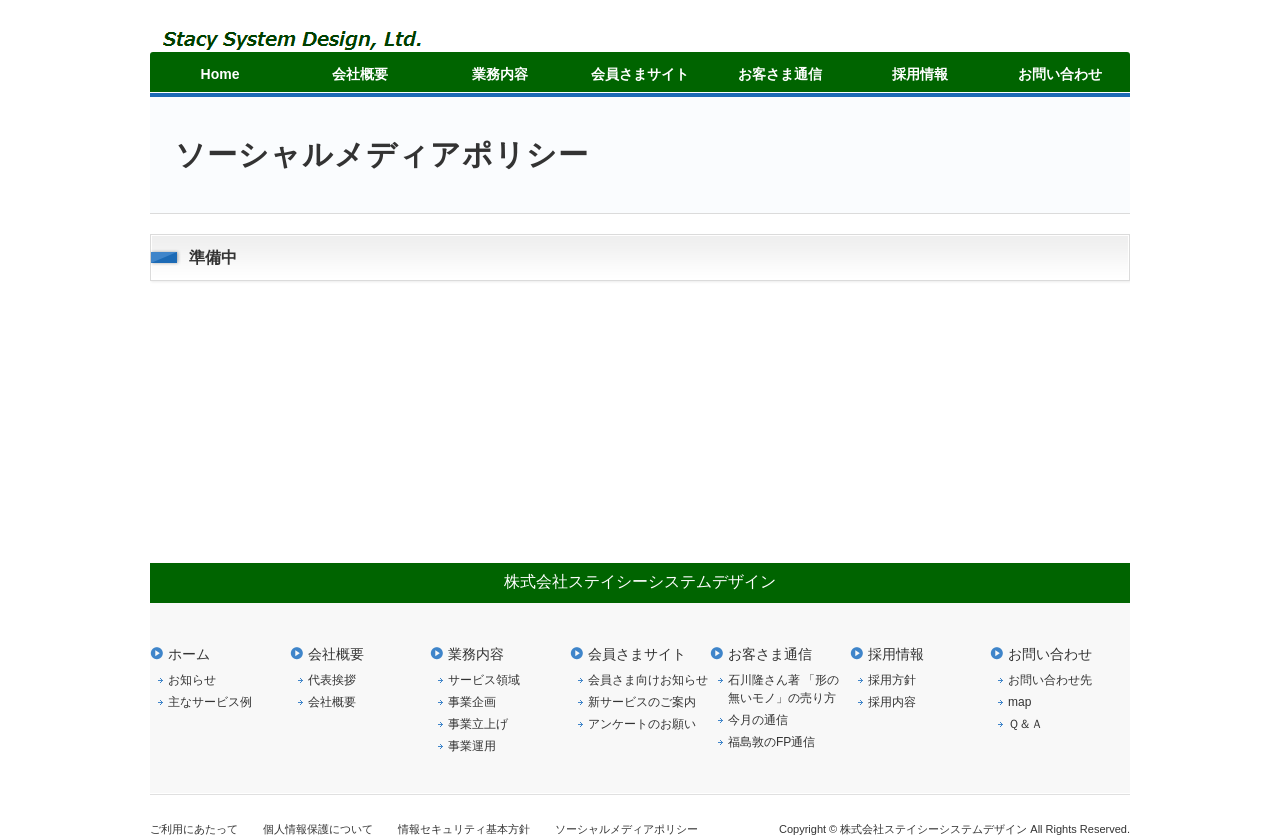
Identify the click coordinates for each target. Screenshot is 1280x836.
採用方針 (892, 680)
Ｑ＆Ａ (1025, 724)
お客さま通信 (780, 74)
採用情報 (920, 74)
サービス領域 (484, 680)
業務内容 (500, 74)
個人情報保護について (318, 829)
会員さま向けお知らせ (648, 680)
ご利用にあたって (194, 829)
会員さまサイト (640, 74)
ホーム (189, 654)
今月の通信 (758, 720)
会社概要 (360, 74)
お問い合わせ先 (1050, 680)
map (1019, 702)
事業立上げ (478, 724)
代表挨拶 (332, 680)
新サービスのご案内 (642, 702)
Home (220, 74)
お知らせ (192, 680)
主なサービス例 (210, 702)
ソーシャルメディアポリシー (626, 829)
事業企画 (472, 702)
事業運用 (472, 746)
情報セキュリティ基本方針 (464, 829)
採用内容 (892, 702)
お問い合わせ (1060, 74)
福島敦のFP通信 (771, 742)
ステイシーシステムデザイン (317, 47)
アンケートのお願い (642, 724)
